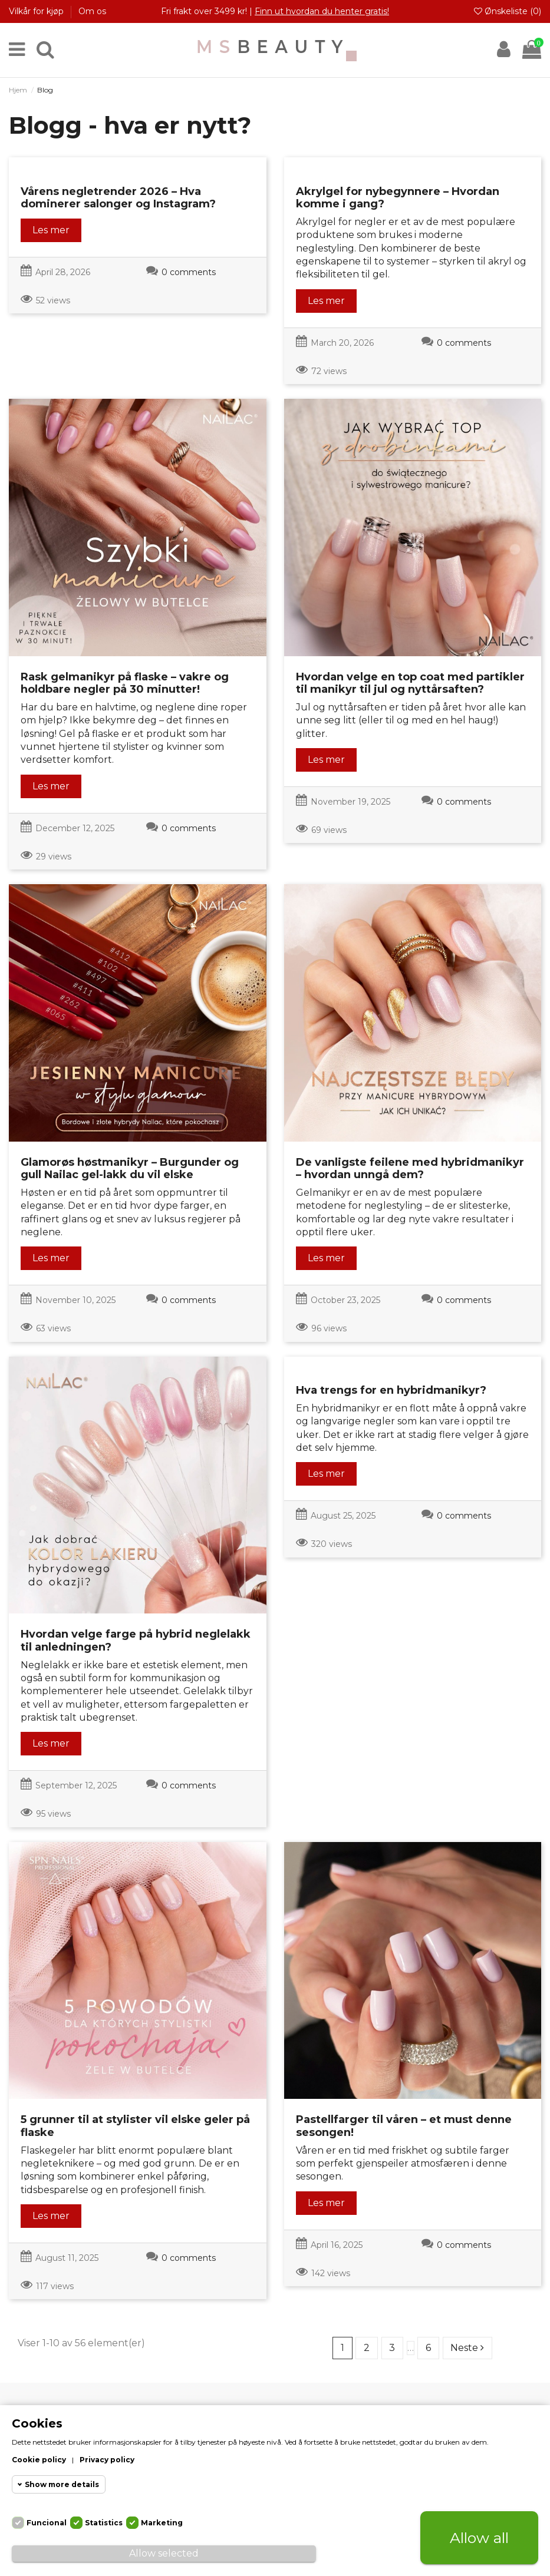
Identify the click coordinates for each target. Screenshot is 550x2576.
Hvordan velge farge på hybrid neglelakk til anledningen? (136, 1641)
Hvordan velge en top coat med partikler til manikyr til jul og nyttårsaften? (410, 683)
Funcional (47, 2522)
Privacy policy (107, 2459)
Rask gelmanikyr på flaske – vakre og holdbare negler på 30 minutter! (125, 683)
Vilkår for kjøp (37, 11)
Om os (92, 11)
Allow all (479, 2538)
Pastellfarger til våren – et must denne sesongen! (404, 2126)
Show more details (62, 2484)
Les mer (51, 230)
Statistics (104, 2522)
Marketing (162, 2522)
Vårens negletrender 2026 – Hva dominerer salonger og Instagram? (118, 198)
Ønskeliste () (507, 11)
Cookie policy (39, 2459)
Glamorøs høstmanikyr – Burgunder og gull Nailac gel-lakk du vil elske (130, 1169)
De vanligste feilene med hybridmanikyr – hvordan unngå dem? (410, 1169)
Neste (467, 2347)
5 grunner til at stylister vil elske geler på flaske (135, 2126)
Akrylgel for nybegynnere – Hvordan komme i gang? (397, 198)
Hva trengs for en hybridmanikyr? (391, 1390)
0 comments (189, 272)
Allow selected (164, 2553)
